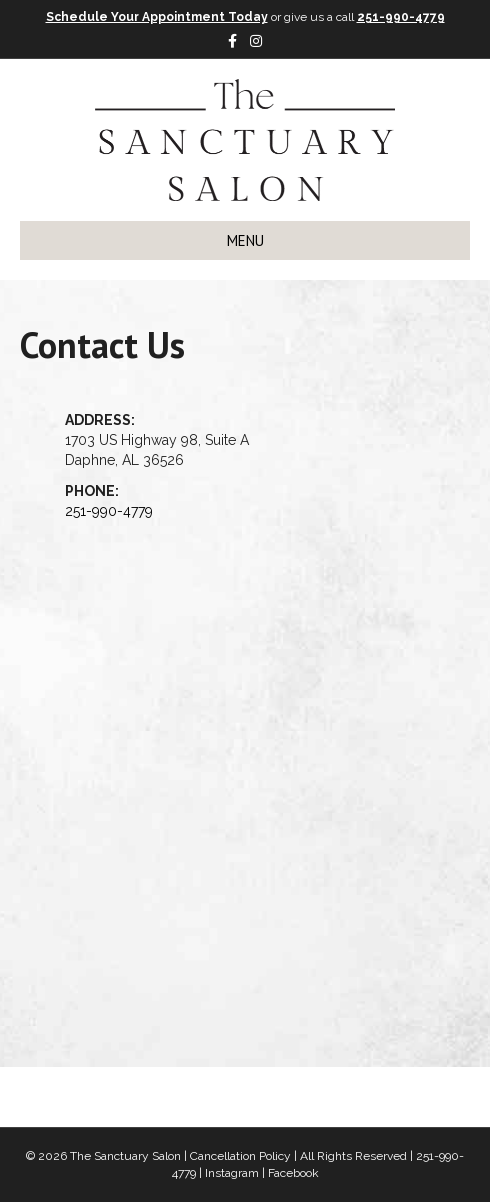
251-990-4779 (401, 17)
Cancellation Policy (240, 1156)
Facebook (293, 1173)
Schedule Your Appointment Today (157, 17)
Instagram (232, 1173)
